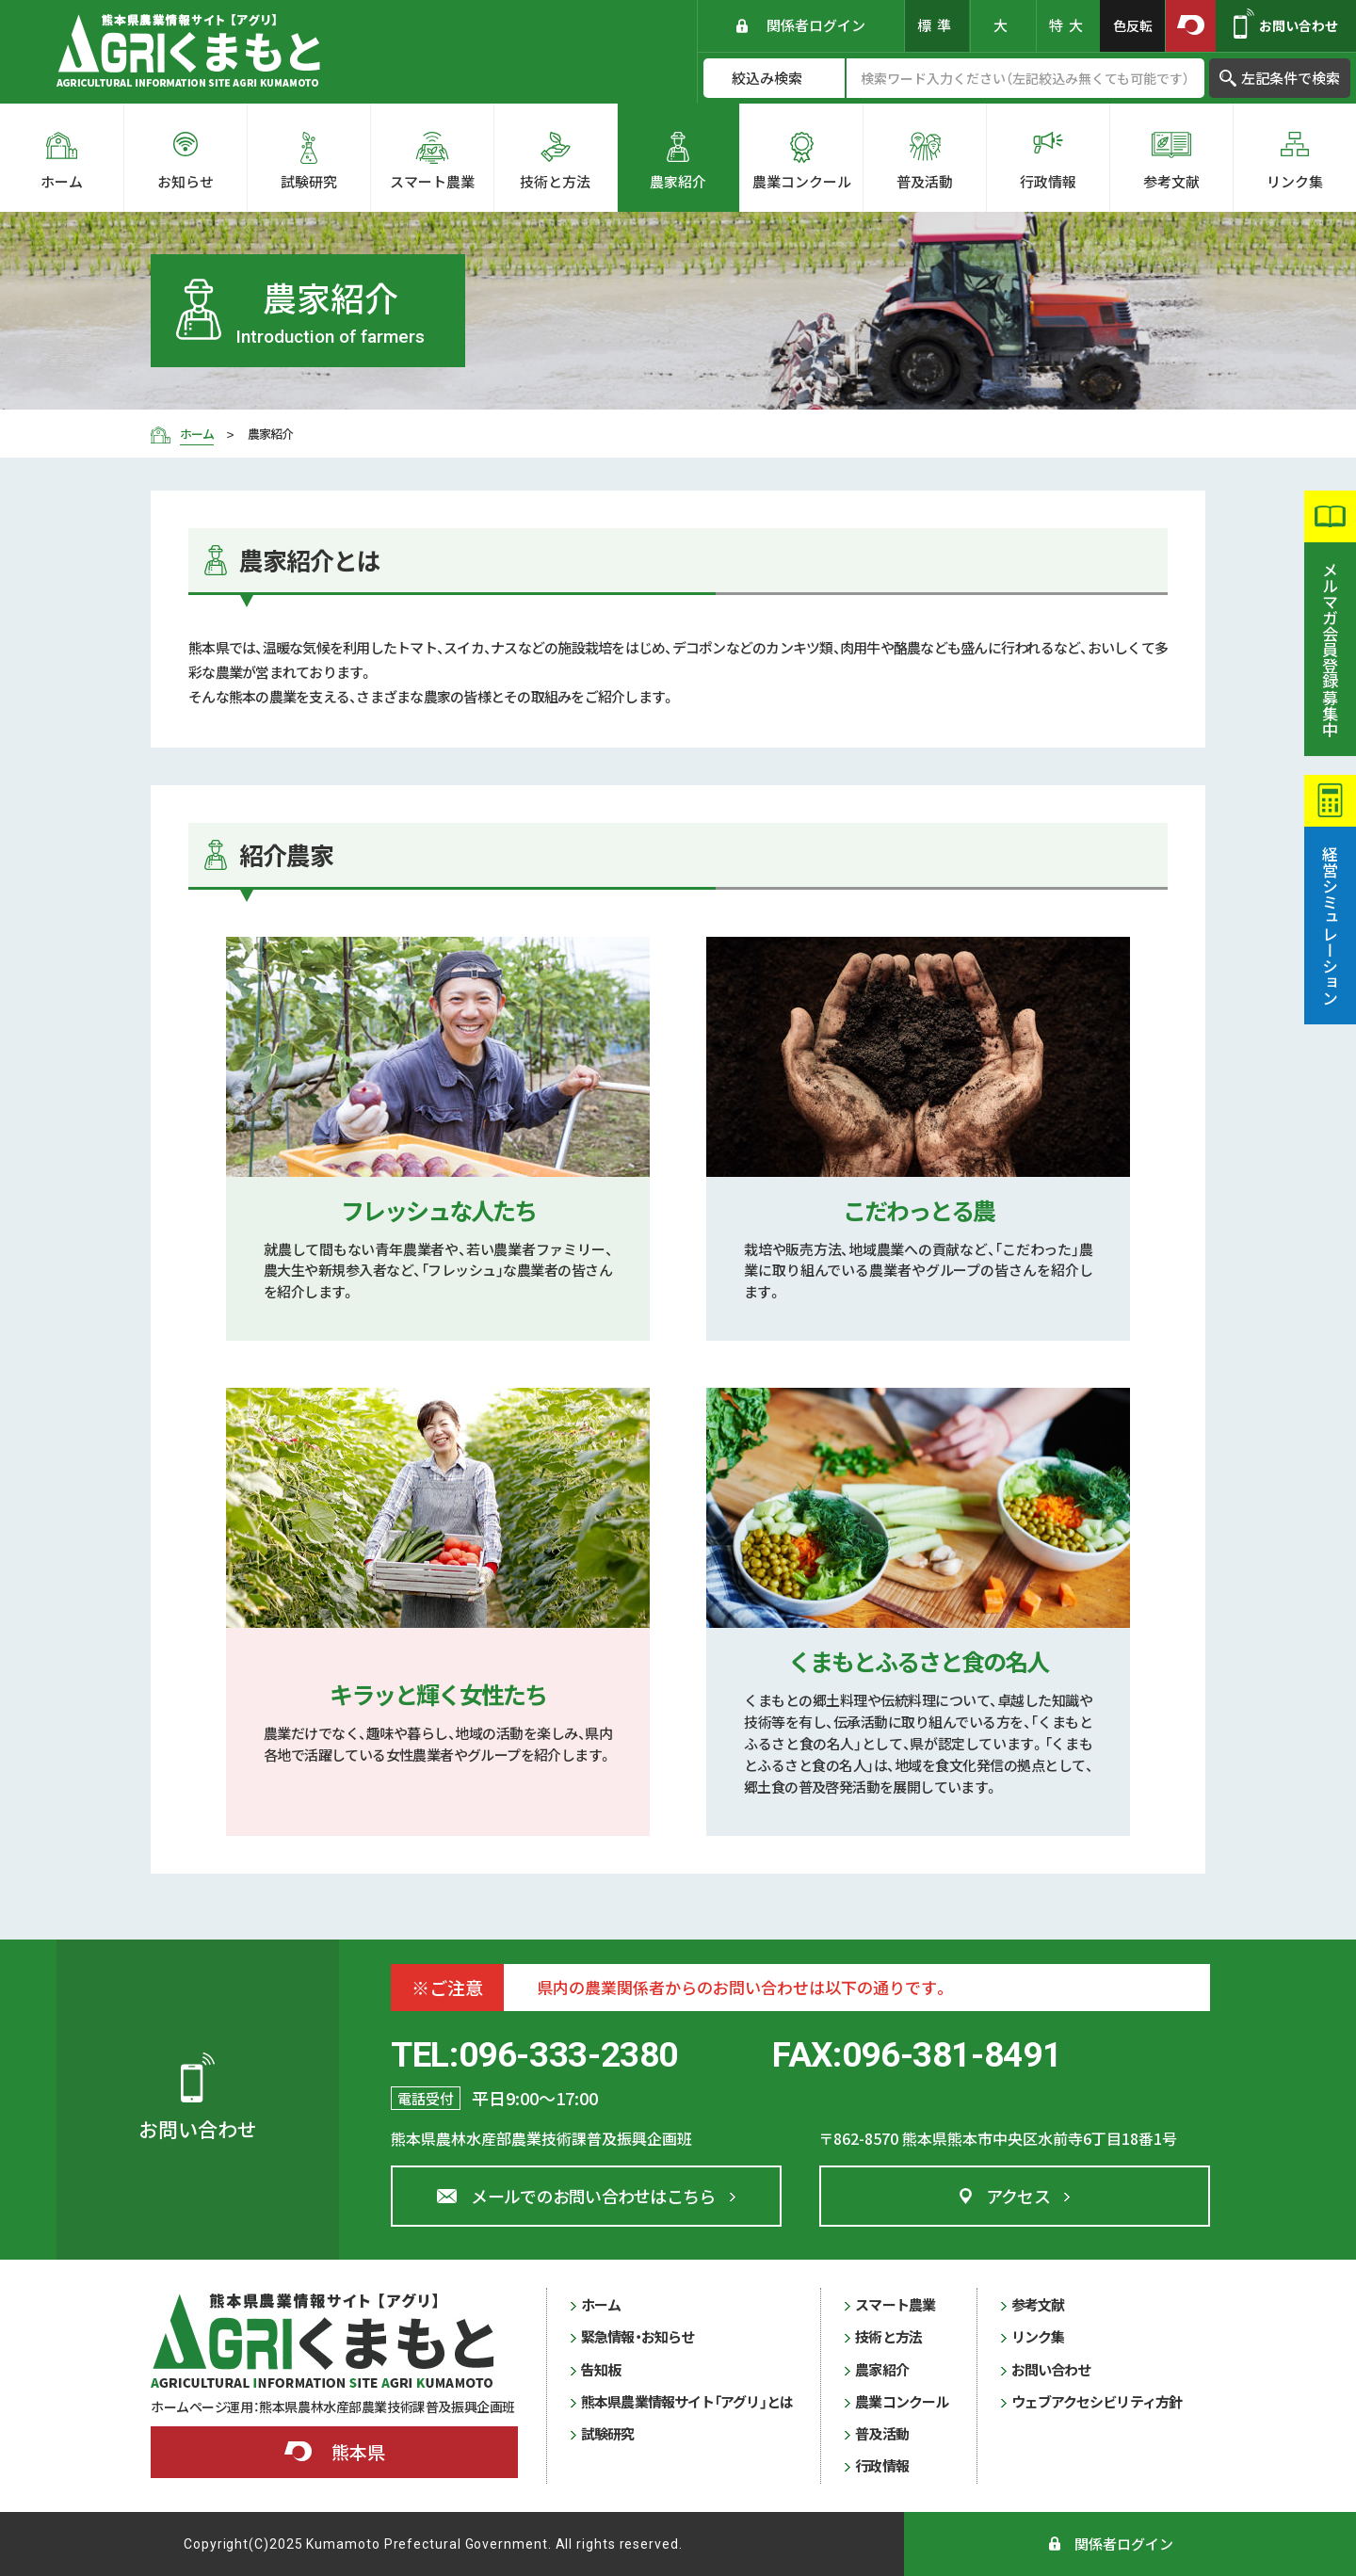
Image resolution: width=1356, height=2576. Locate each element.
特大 (1069, 25)
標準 (937, 25)
